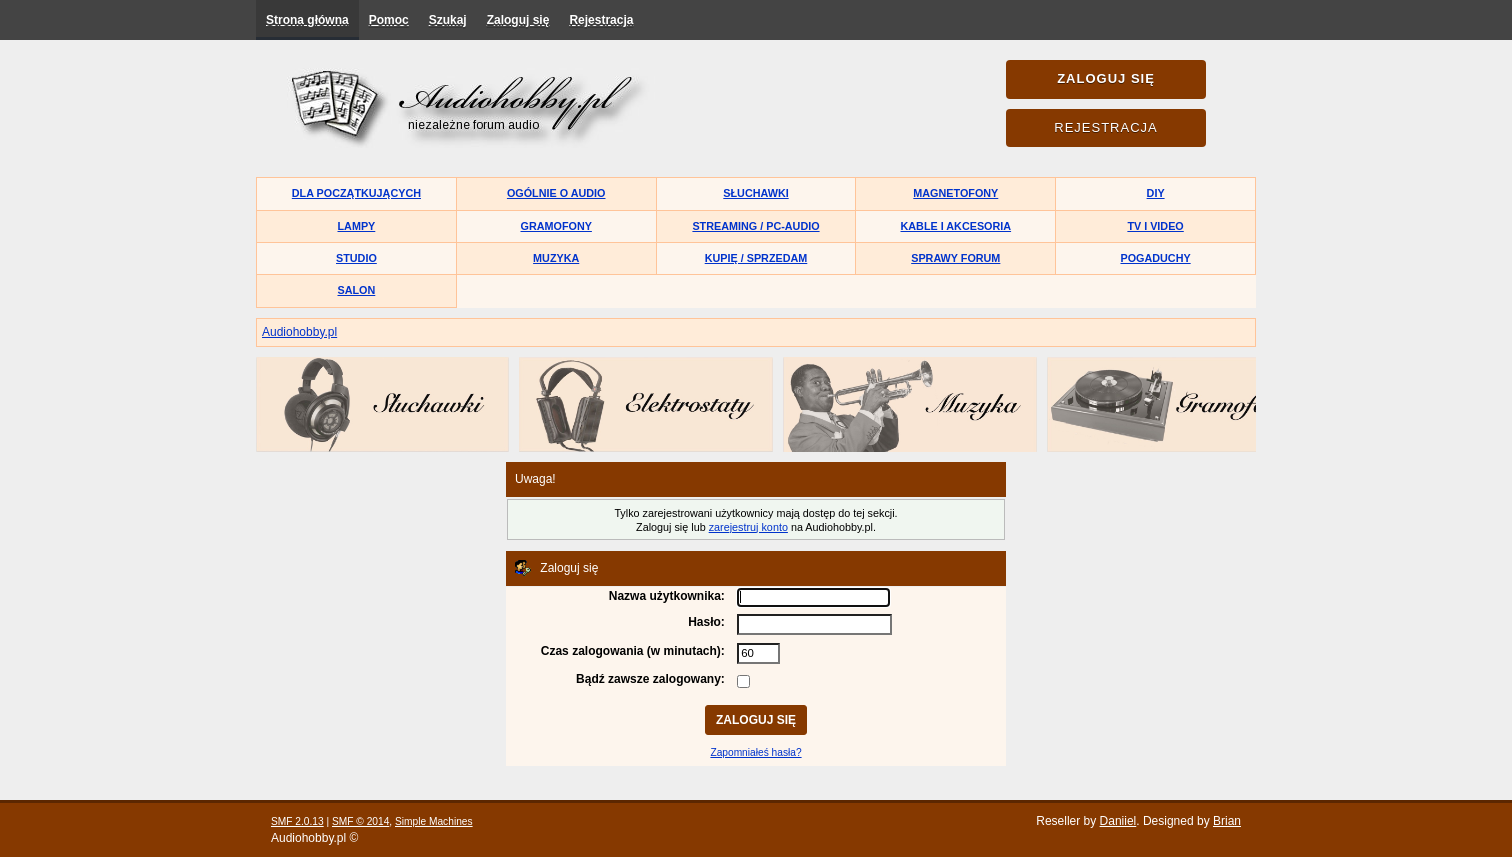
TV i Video (1155, 226)
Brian (1227, 821)
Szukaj (448, 20)
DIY (1156, 193)
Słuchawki (755, 193)
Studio (356, 258)
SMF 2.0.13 (297, 821)
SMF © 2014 (360, 821)
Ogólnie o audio (556, 193)
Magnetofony (955, 193)
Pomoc (389, 20)
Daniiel (1118, 821)
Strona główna (307, 20)
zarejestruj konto (748, 527)
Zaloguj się (518, 20)
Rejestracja (601, 20)
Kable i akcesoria (956, 226)
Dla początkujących (356, 193)
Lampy (357, 226)
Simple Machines (434, 821)
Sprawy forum (955, 258)
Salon (357, 290)
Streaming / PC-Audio (755, 226)
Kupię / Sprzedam (756, 258)
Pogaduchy (1155, 258)
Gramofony (556, 226)
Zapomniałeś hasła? (755, 752)
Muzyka (556, 258)
